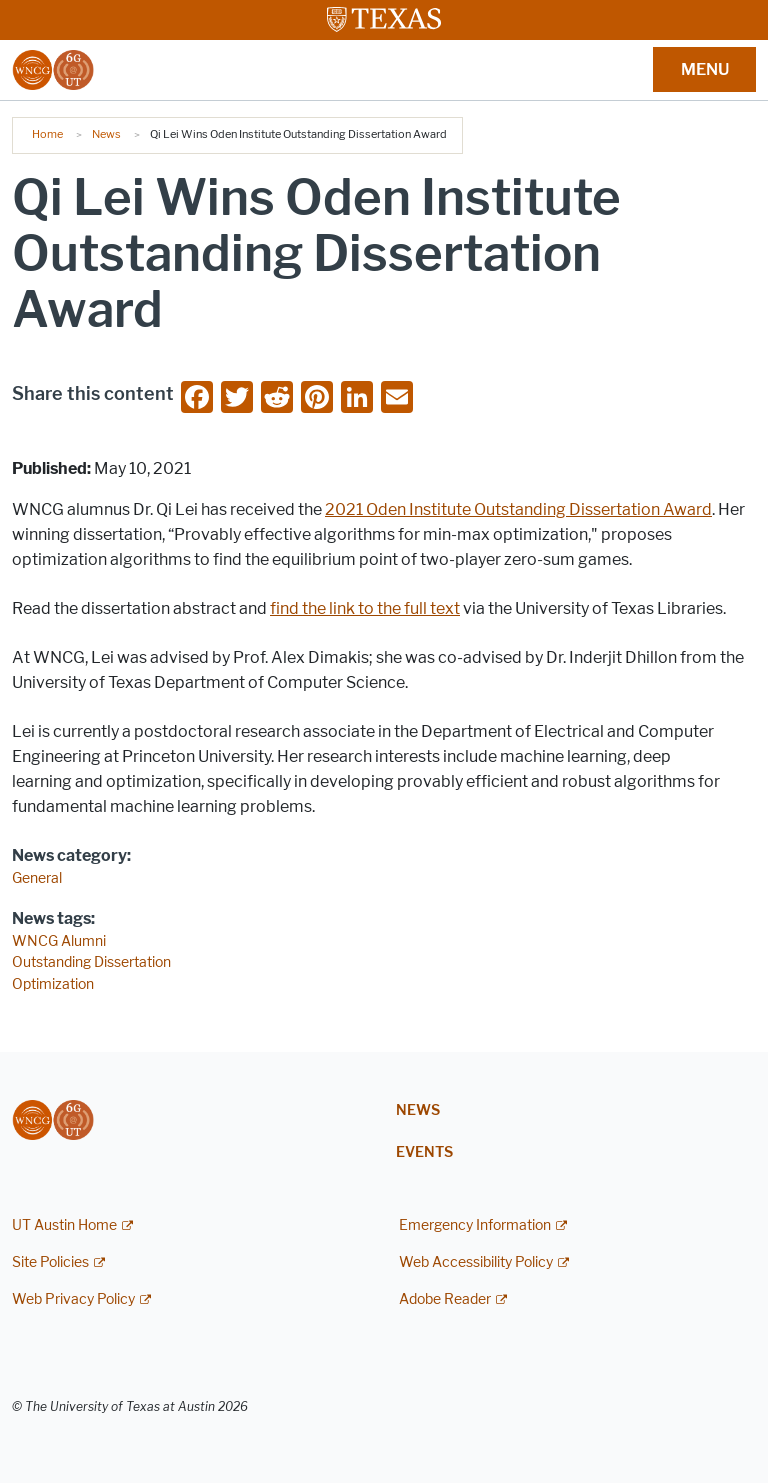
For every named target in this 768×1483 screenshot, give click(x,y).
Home (47, 134)
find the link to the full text (365, 608)
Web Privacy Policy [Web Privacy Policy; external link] (73, 1299)
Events (424, 1152)
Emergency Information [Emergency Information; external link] (475, 1225)
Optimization (53, 984)
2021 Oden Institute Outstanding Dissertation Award (518, 509)
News (106, 134)
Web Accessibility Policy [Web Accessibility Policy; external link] (476, 1262)
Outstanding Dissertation (91, 962)
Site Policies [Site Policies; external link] (50, 1262)
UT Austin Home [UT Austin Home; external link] (64, 1225)
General (37, 878)
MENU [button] (705, 69)
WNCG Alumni (59, 941)
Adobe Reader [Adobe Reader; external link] (445, 1299)
